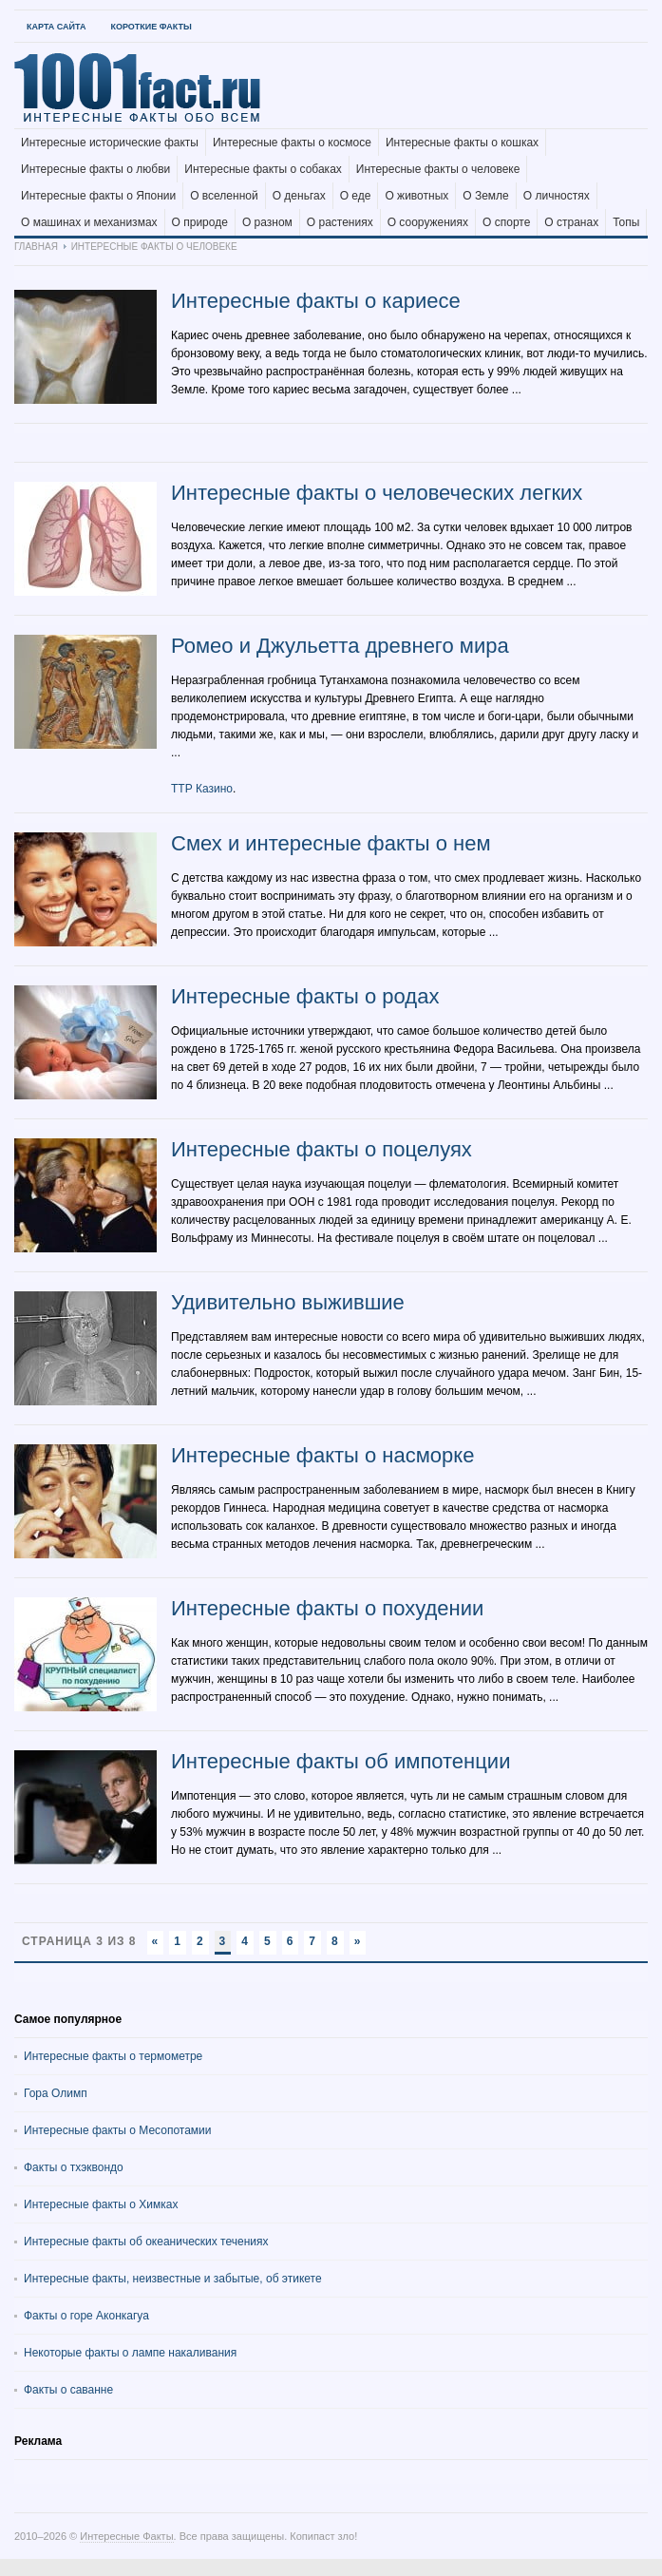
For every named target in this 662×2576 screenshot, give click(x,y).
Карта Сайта (56, 26)
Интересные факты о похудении (327, 1608)
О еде (355, 195)
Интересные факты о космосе (292, 142)
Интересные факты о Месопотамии (118, 2130)
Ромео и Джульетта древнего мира (340, 646)
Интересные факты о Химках (101, 2204)
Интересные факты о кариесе (316, 301)
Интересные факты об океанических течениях (146, 2241)
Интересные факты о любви (95, 169)
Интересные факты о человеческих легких (376, 493)
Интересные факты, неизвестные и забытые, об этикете (173, 2278)
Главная (36, 246)
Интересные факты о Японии (98, 195)
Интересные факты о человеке (438, 169)
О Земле (486, 195)
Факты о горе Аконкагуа (86, 2315)
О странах (571, 222)
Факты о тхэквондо (73, 2167)
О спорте (506, 222)
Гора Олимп (55, 2093)
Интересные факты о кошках (462, 142)
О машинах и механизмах (89, 222)
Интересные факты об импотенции (340, 1761)
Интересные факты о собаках (263, 169)
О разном (267, 222)
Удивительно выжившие (288, 1302)
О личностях (556, 195)
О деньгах (299, 195)
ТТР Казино (202, 788)
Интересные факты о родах (305, 996)
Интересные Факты (126, 2536)
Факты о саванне (68, 2389)
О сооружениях (428, 222)
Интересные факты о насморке (322, 1455)
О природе (200, 222)
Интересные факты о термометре (113, 2056)
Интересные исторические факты (110, 142)
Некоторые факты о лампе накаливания (130, 2352)
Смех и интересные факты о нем (331, 843)
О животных (416, 195)
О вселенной (224, 195)
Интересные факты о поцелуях (321, 1149)
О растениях (340, 222)
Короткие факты (150, 26)
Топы (626, 222)
